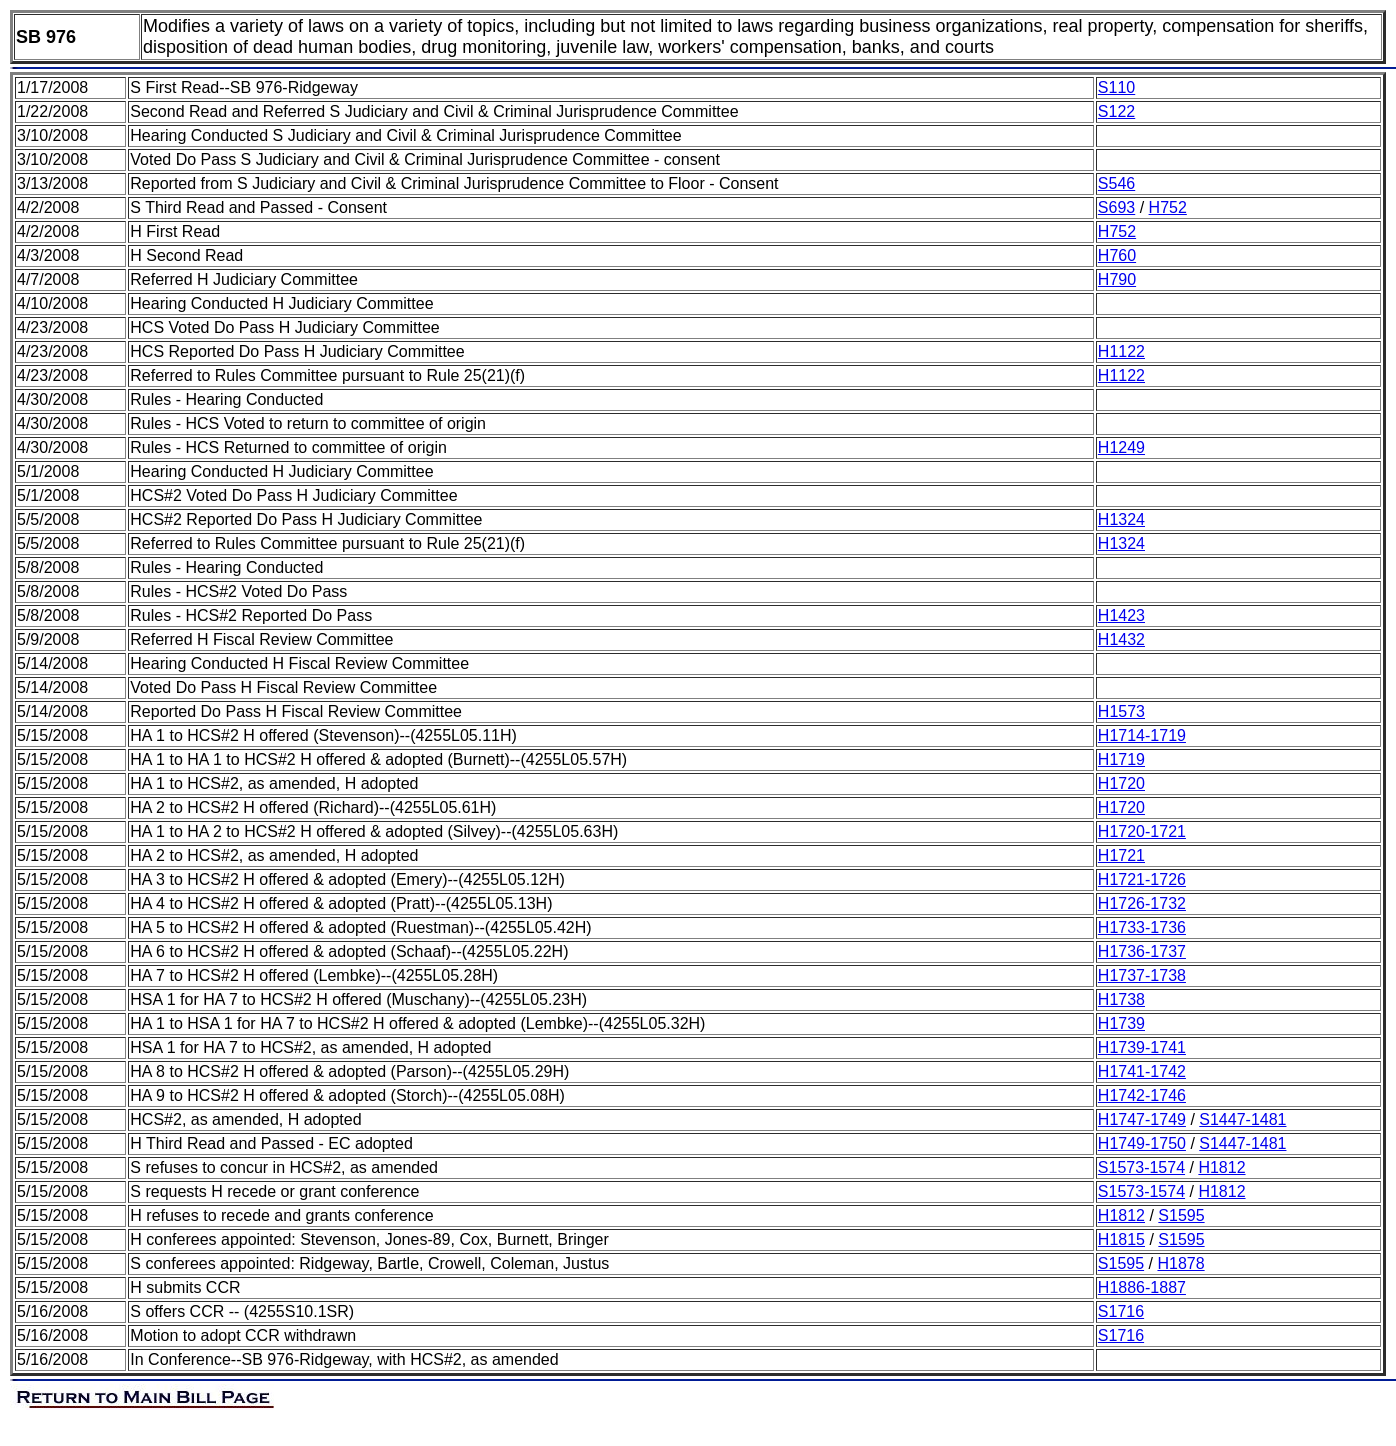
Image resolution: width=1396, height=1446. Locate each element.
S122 (1116, 111)
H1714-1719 (1142, 735)
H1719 (1121, 759)
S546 (1116, 183)
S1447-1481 (1242, 1119)
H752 (1168, 207)
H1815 (1121, 1239)
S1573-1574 (1141, 1167)
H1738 (1121, 999)
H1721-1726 (1142, 879)
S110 (1116, 87)
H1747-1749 (1142, 1119)
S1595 (1181, 1215)
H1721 (1121, 855)
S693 (1116, 207)
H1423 (1121, 615)
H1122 (1121, 351)
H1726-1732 (1142, 903)
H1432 (1121, 639)
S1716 (1121, 1311)
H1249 (1121, 447)
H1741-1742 (1142, 1071)
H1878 (1180, 1263)
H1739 (1121, 1023)
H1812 (1221, 1167)
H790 (1117, 279)
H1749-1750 (1142, 1143)
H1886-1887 (1142, 1287)
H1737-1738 (1142, 975)
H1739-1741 (1142, 1047)
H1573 (1121, 711)
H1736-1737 (1142, 951)
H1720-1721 (1142, 831)
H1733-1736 (1142, 927)
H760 (1117, 255)
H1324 (1121, 519)
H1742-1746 (1142, 1095)
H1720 (1121, 783)
